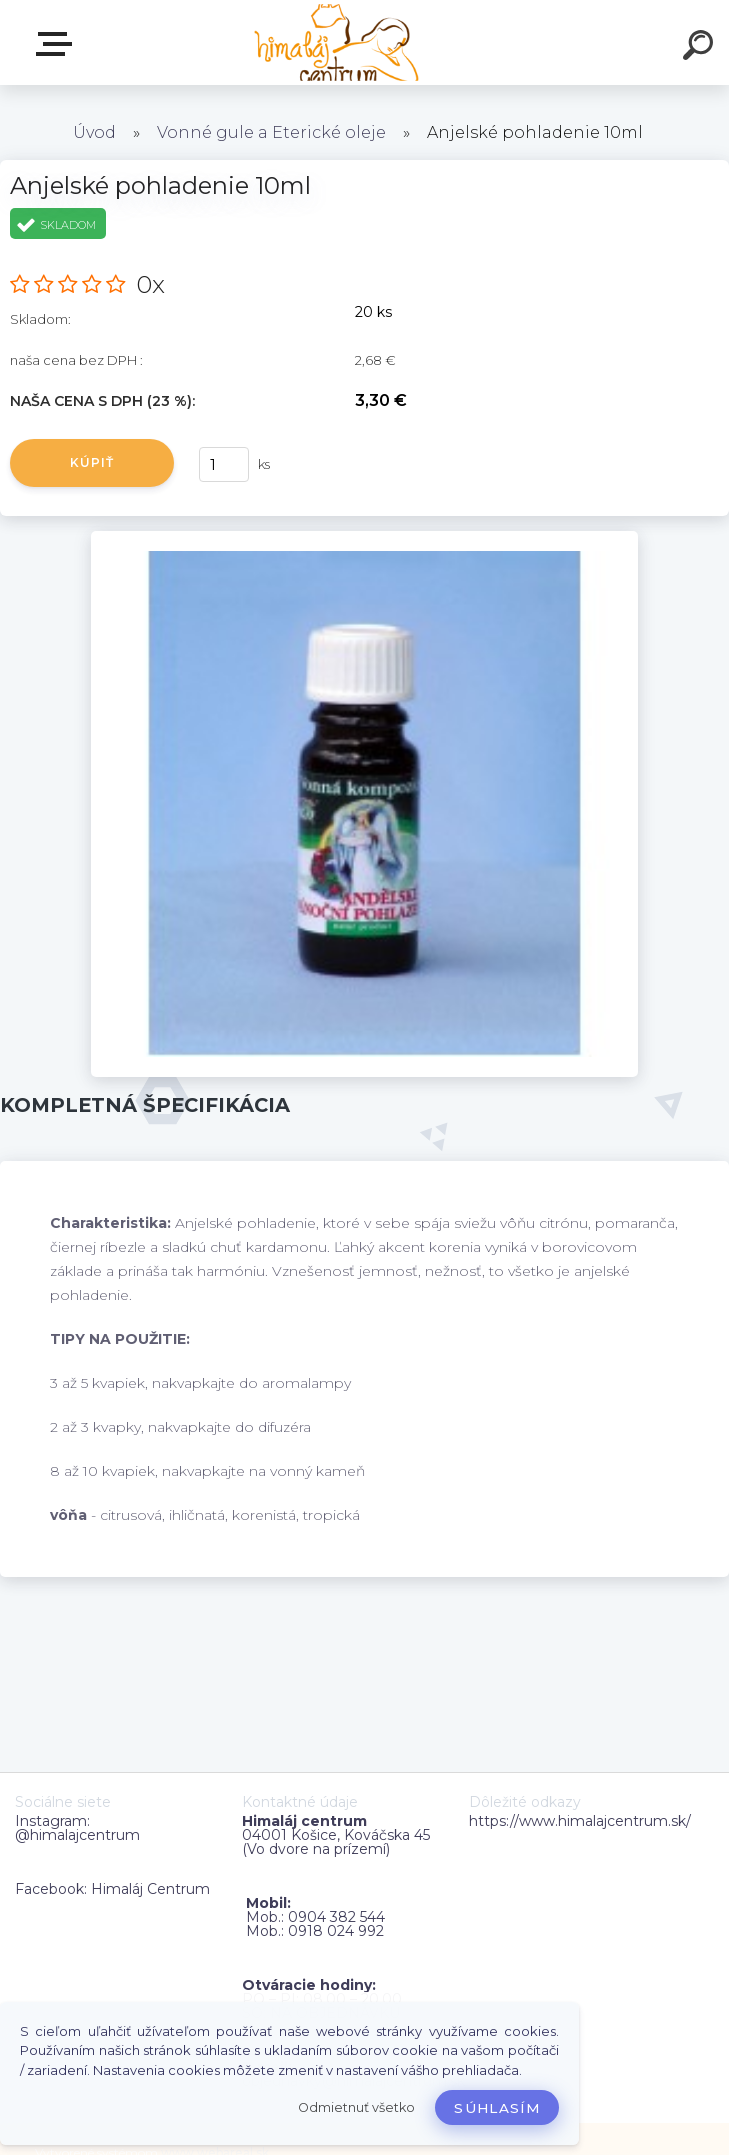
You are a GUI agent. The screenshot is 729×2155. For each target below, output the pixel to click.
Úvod (94, 132)
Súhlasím (497, 2108)
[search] (701, 48)
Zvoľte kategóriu (58, 44)
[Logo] (334, 42)
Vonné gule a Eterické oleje (271, 132)
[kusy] (224, 464)
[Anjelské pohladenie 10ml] (364, 538)
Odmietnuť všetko (356, 2107)
